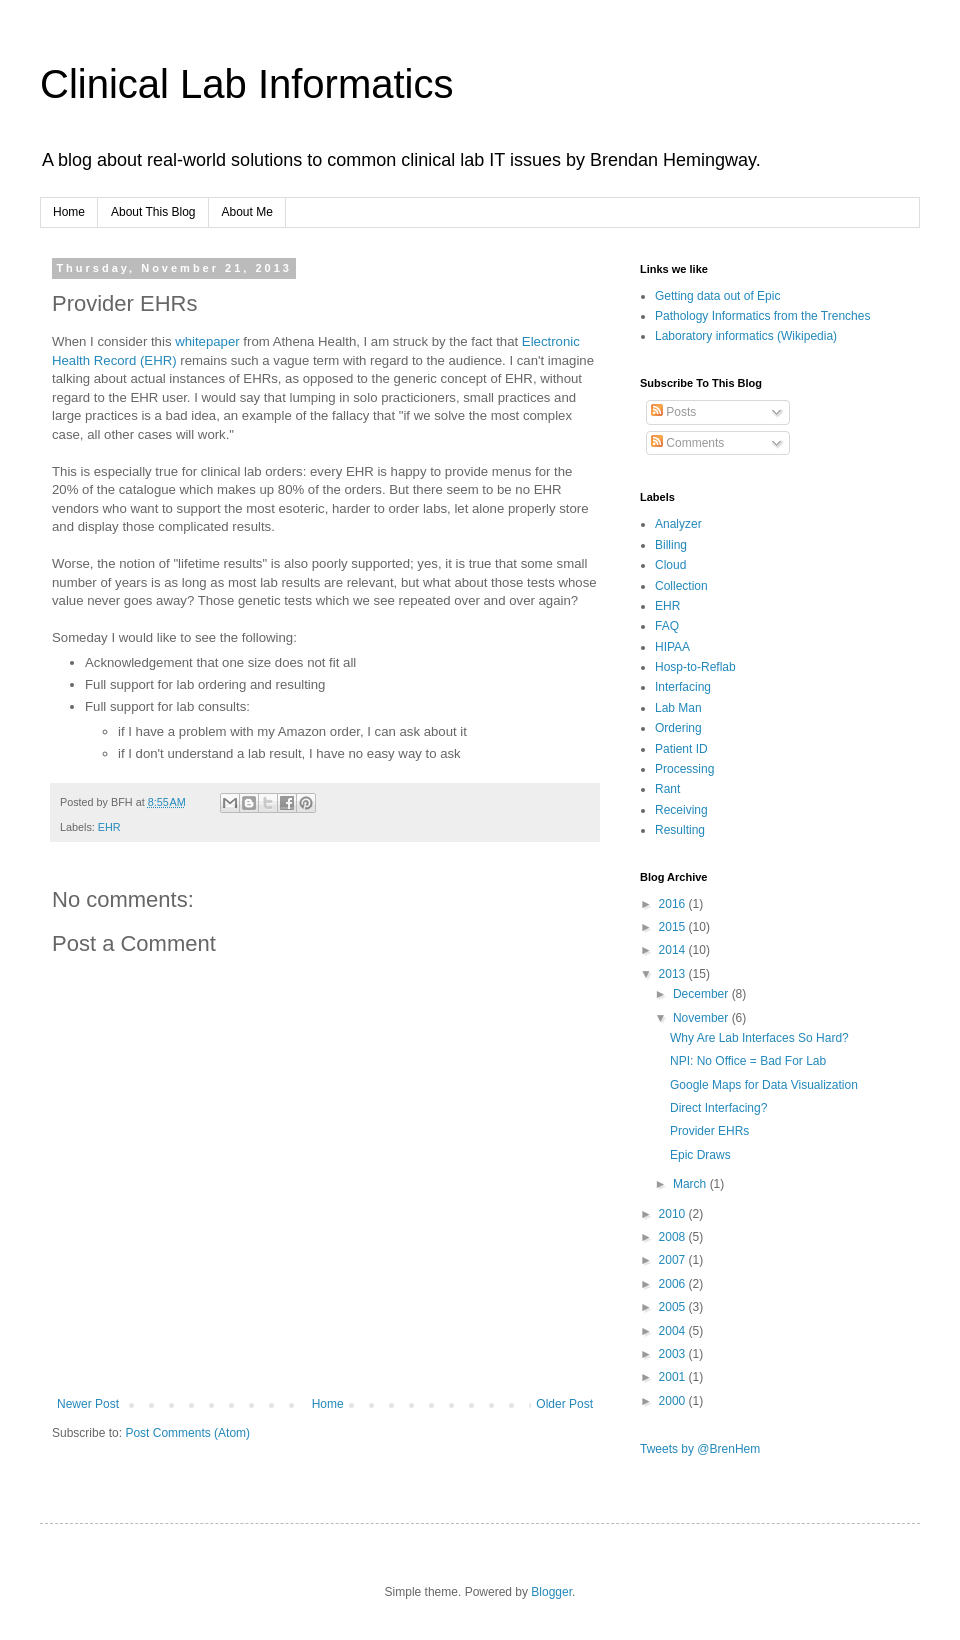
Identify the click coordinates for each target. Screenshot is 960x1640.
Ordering (678, 728)
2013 (674, 974)
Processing (684, 769)
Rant (667, 789)
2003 (674, 1354)
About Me (247, 212)
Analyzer (678, 524)
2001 (674, 1377)
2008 (674, 1237)
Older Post (564, 1404)
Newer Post (88, 1404)
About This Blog (153, 212)
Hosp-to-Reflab (695, 667)
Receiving (681, 810)
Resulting (680, 830)
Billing (671, 545)
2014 (674, 950)
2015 (674, 927)
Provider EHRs (709, 1131)
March (691, 1184)
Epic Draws (700, 1155)
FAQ (667, 626)
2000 (674, 1401)
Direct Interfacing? (718, 1108)
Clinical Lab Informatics (247, 84)
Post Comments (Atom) (187, 1433)
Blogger (551, 1592)
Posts (673, 412)
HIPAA (672, 647)
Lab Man (678, 708)
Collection (681, 586)
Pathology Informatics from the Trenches (762, 316)
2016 (674, 904)
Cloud (670, 565)
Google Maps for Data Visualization (764, 1085)
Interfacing (683, 687)
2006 (674, 1284)
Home (69, 212)
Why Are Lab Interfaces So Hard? (759, 1038)
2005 (674, 1307)
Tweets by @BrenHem (700, 1449)
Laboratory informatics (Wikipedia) (746, 336)
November (702, 1018)
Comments (687, 443)
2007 (674, 1260)
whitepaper (207, 341)
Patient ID (681, 749)
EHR (109, 827)
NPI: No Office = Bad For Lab (748, 1061)
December (702, 994)
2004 (674, 1331)
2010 (674, 1214)
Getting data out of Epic (717, 296)
